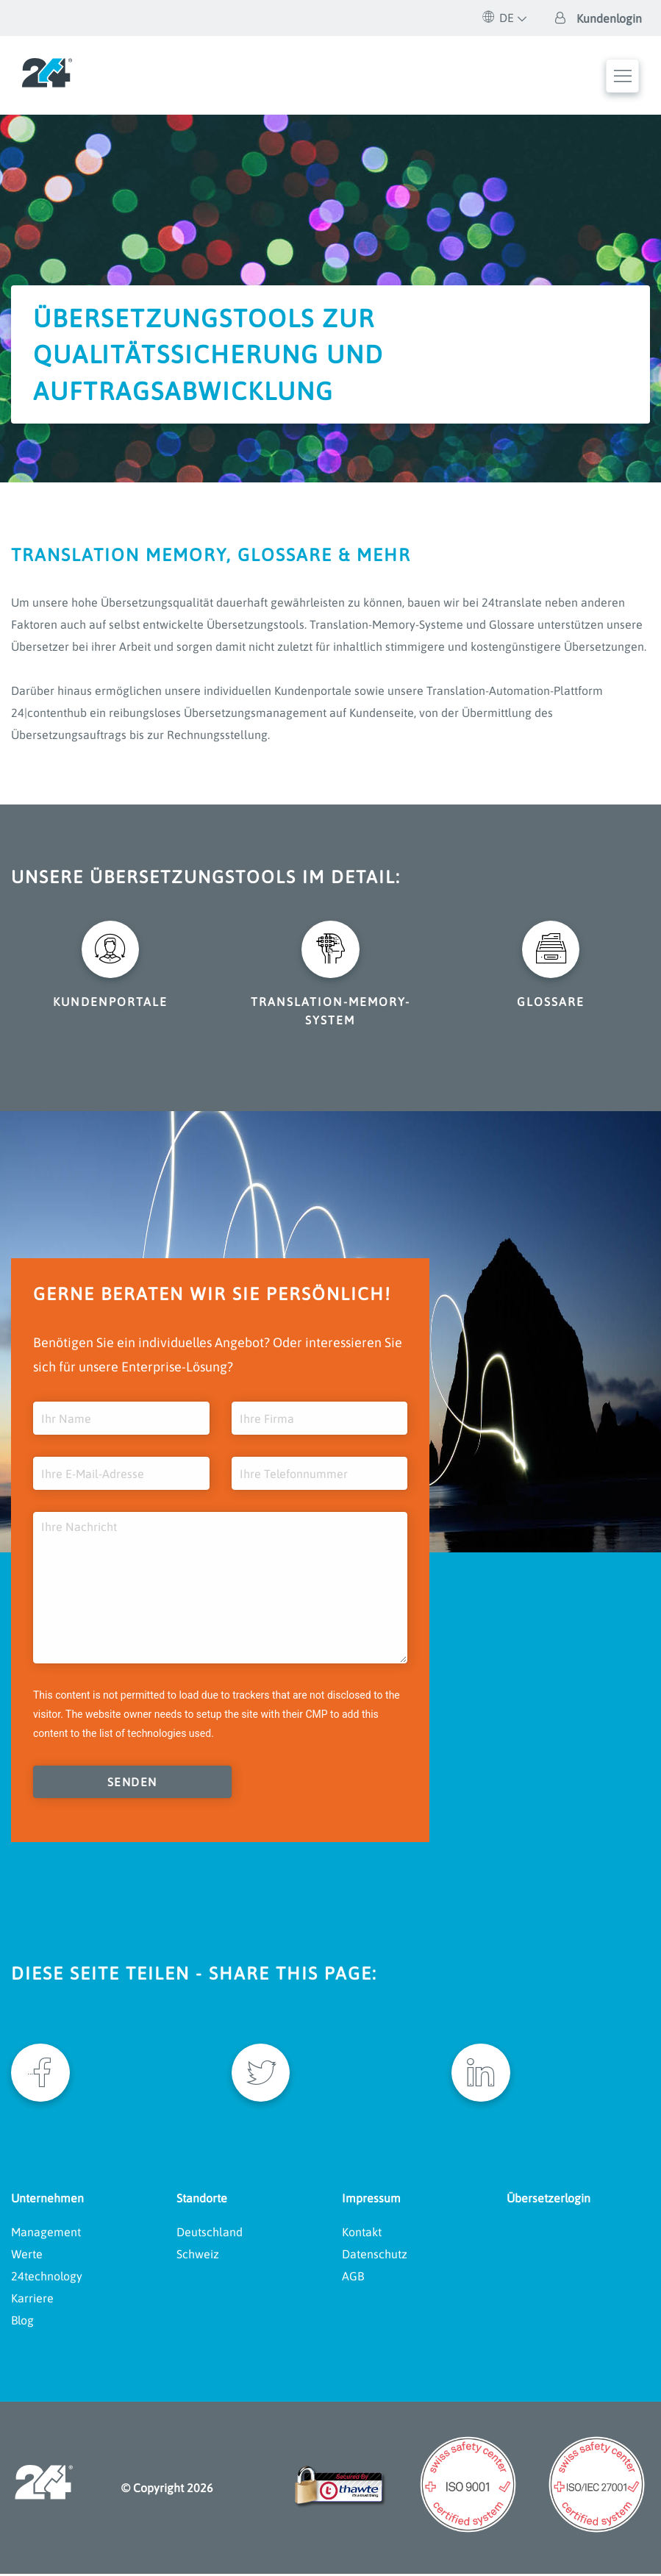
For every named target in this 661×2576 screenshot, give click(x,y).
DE (498, 17)
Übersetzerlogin (548, 2200)
